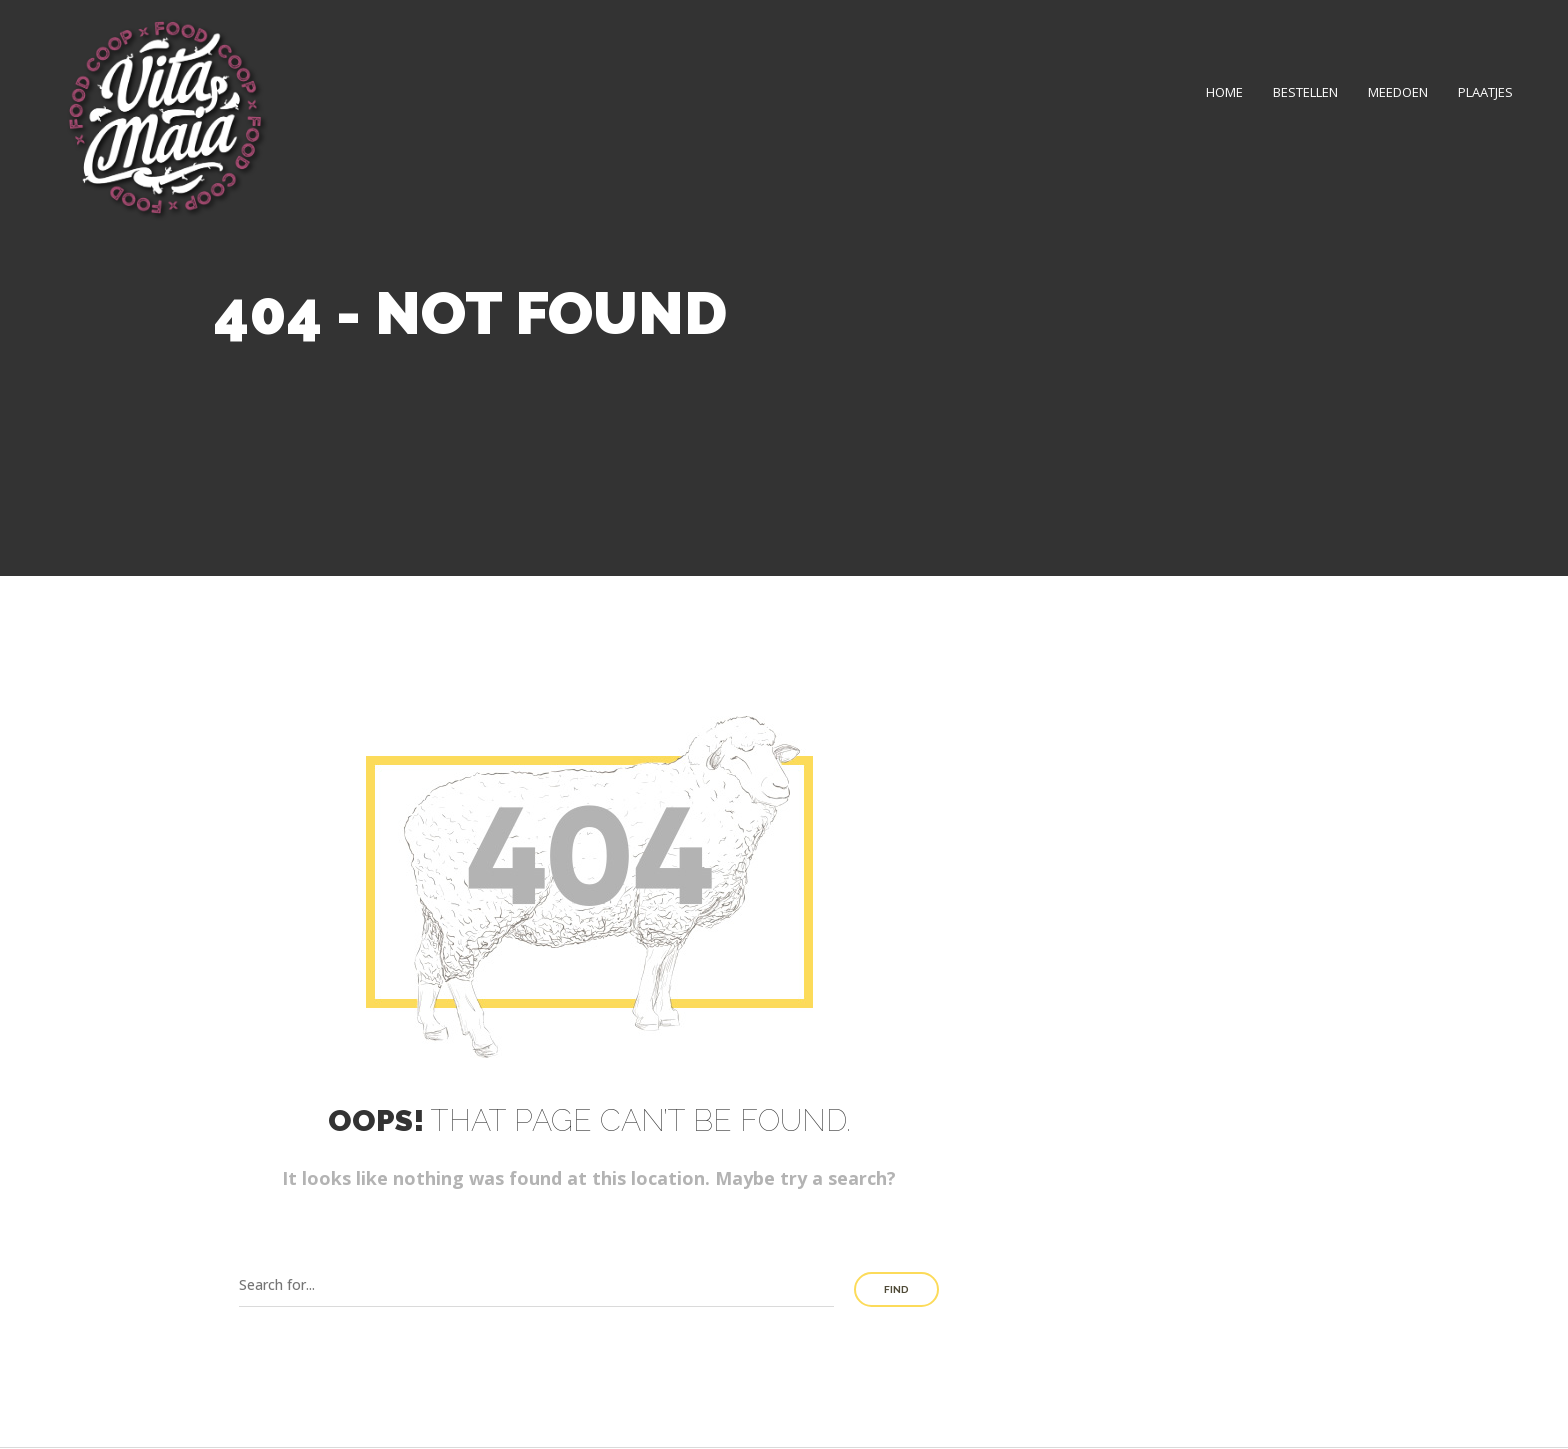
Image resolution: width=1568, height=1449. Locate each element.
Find (896, 1289)
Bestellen (1305, 92)
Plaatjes (1485, 92)
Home (1224, 92)
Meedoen (1398, 92)
